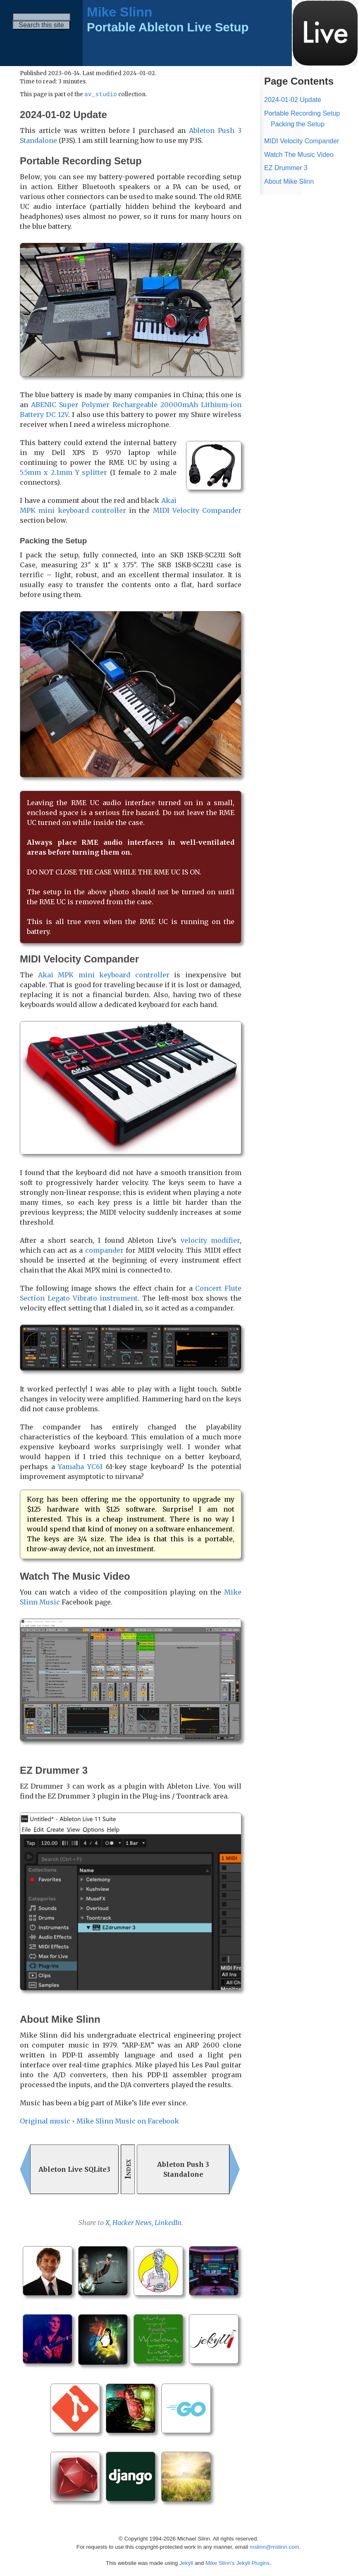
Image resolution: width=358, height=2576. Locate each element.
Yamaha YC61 (80, 1467)
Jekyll (186, 2563)
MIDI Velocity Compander (197, 511)
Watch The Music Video (299, 154)
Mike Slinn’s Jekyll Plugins (237, 2563)
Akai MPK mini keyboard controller (103, 975)
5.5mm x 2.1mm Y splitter (63, 473)
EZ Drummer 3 (286, 167)
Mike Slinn (119, 12)
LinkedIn (168, 2223)
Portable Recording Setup (302, 113)
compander (104, 1251)
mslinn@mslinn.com (274, 2547)
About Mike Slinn (289, 181)
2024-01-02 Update (292, 99)
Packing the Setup (298, 124)
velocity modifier (210, 1241)
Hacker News (132, 2223)
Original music (45, 2121)
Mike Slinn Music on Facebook (127, 2121)
